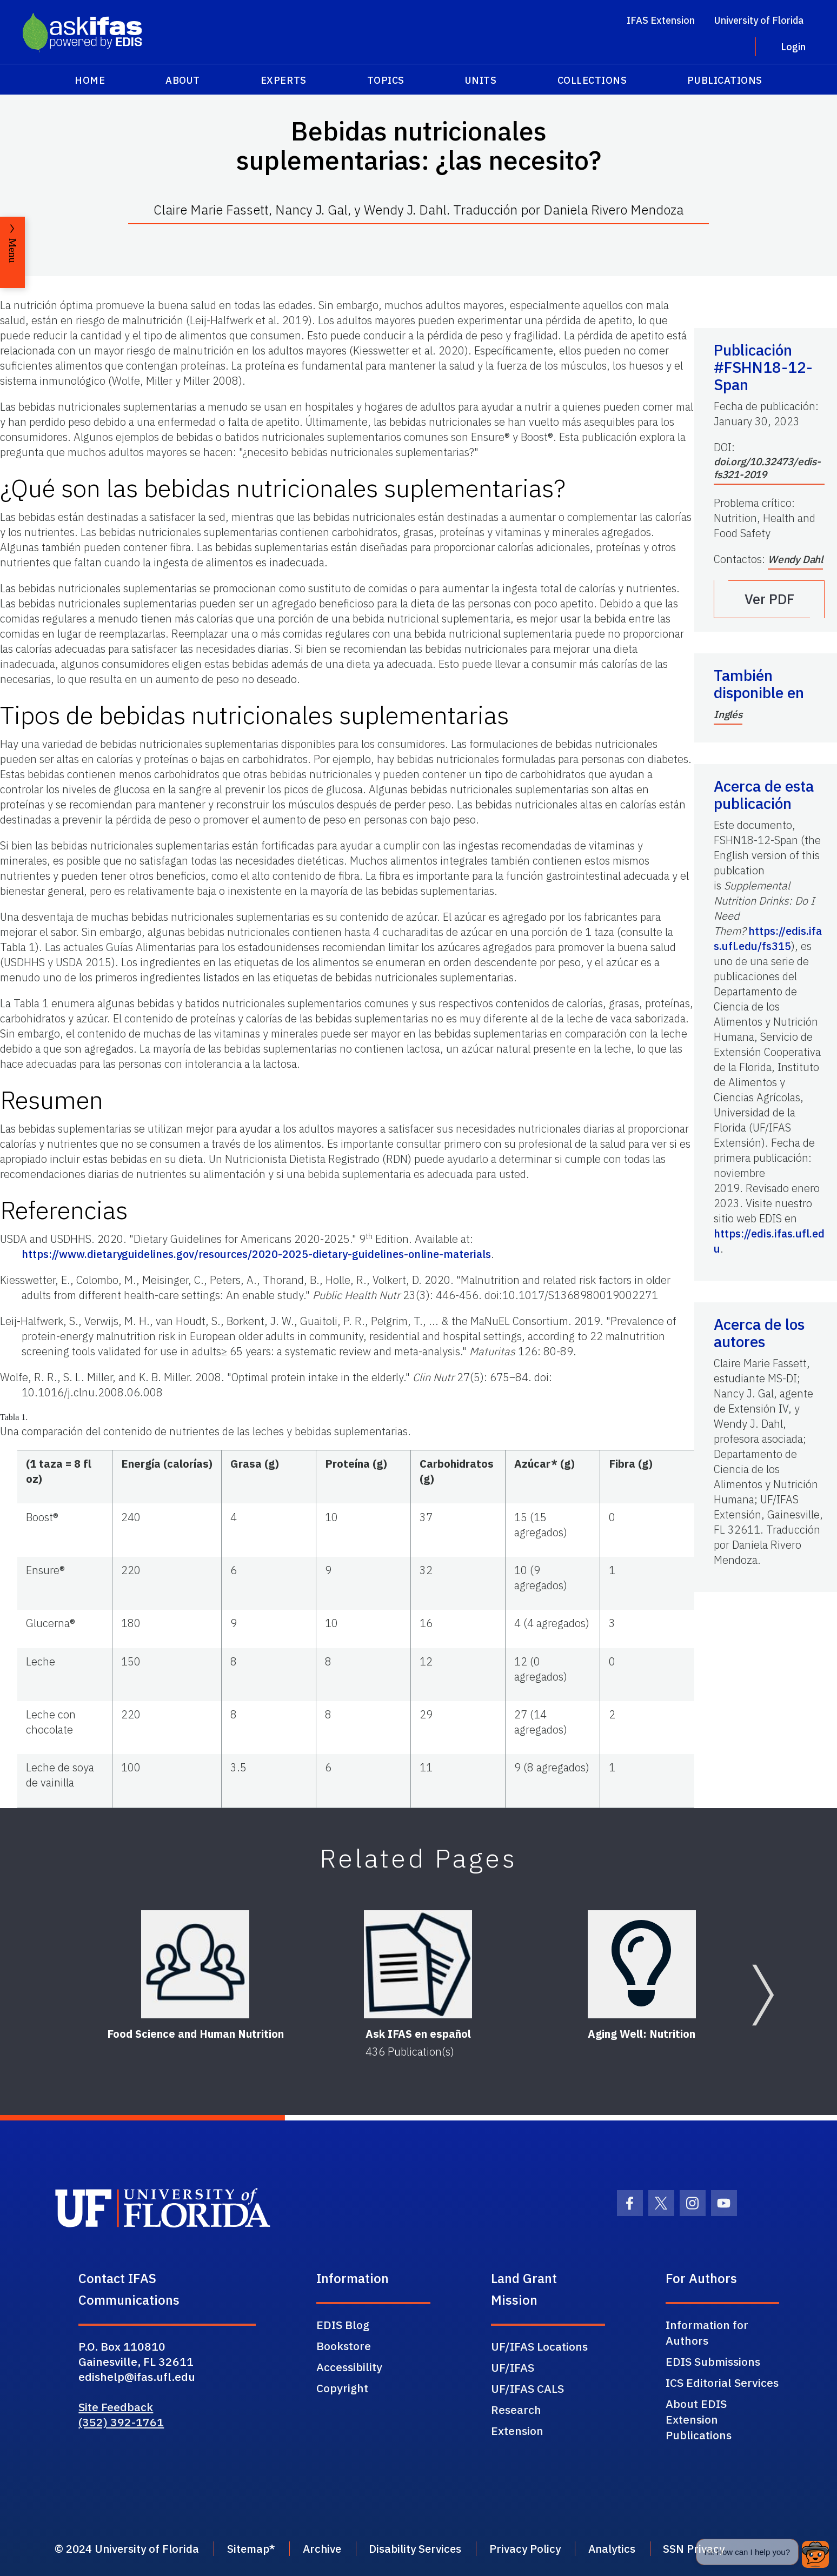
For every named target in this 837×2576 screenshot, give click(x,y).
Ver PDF (769, 599)
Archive (335, 2549)
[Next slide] (763, 1995)
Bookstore (343, 2345)
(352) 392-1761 (121, 2422)
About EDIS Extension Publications (699, 2419)
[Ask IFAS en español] (418, 1964)
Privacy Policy (549, 2549)
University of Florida (758, 20)
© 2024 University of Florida (129, 2549)
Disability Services (434, 2549)
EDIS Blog (342, 2324)
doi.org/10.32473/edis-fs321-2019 (767, 468)
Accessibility (349, 2366)
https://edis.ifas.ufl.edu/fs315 (768, 938)
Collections (592, 80)
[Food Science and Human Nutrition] (195, 1964)
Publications (724, 80)
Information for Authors (707, 2332)
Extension (517, 2430)
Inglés (728, 714)
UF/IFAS (512, 2367)
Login (793, 47)
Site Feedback (115, 2406)
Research (516, 2409)
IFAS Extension (661, 20)
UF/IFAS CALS (527, 2388)
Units (481, 80)
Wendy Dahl (795, 559)
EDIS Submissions (713, 2361)
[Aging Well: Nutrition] (641, 1964)
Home (90, 80)
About (182, 80)
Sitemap (256, 2549)
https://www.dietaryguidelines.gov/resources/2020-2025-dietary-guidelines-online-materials (256, 1254)
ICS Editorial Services (722, 2382)
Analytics (640, 2549)
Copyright (342, 2388)
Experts (284, 80)
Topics (385, 80)
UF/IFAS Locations (539, 2346)
